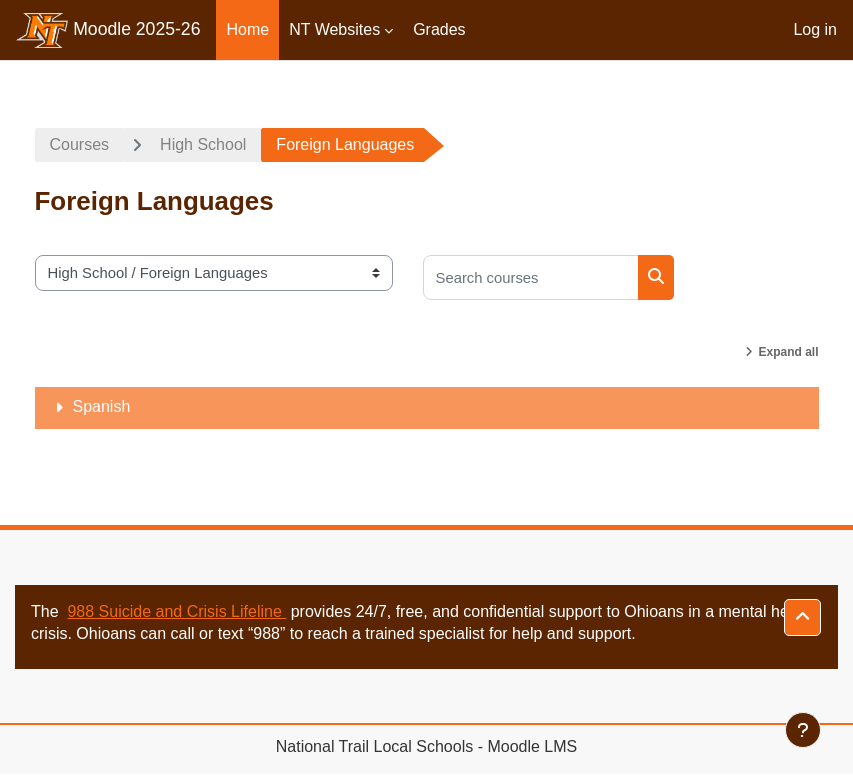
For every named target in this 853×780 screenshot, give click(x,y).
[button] (802, 617)
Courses (80, 144)
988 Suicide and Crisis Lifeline (176, 611)
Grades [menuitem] (439, 29)
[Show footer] (803, 730)
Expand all (788, 352)
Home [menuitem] (247, 29)
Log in (815, 29)
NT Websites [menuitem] (334, 29)
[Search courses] (531, 277)
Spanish (102, 406)
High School (203, 144)
